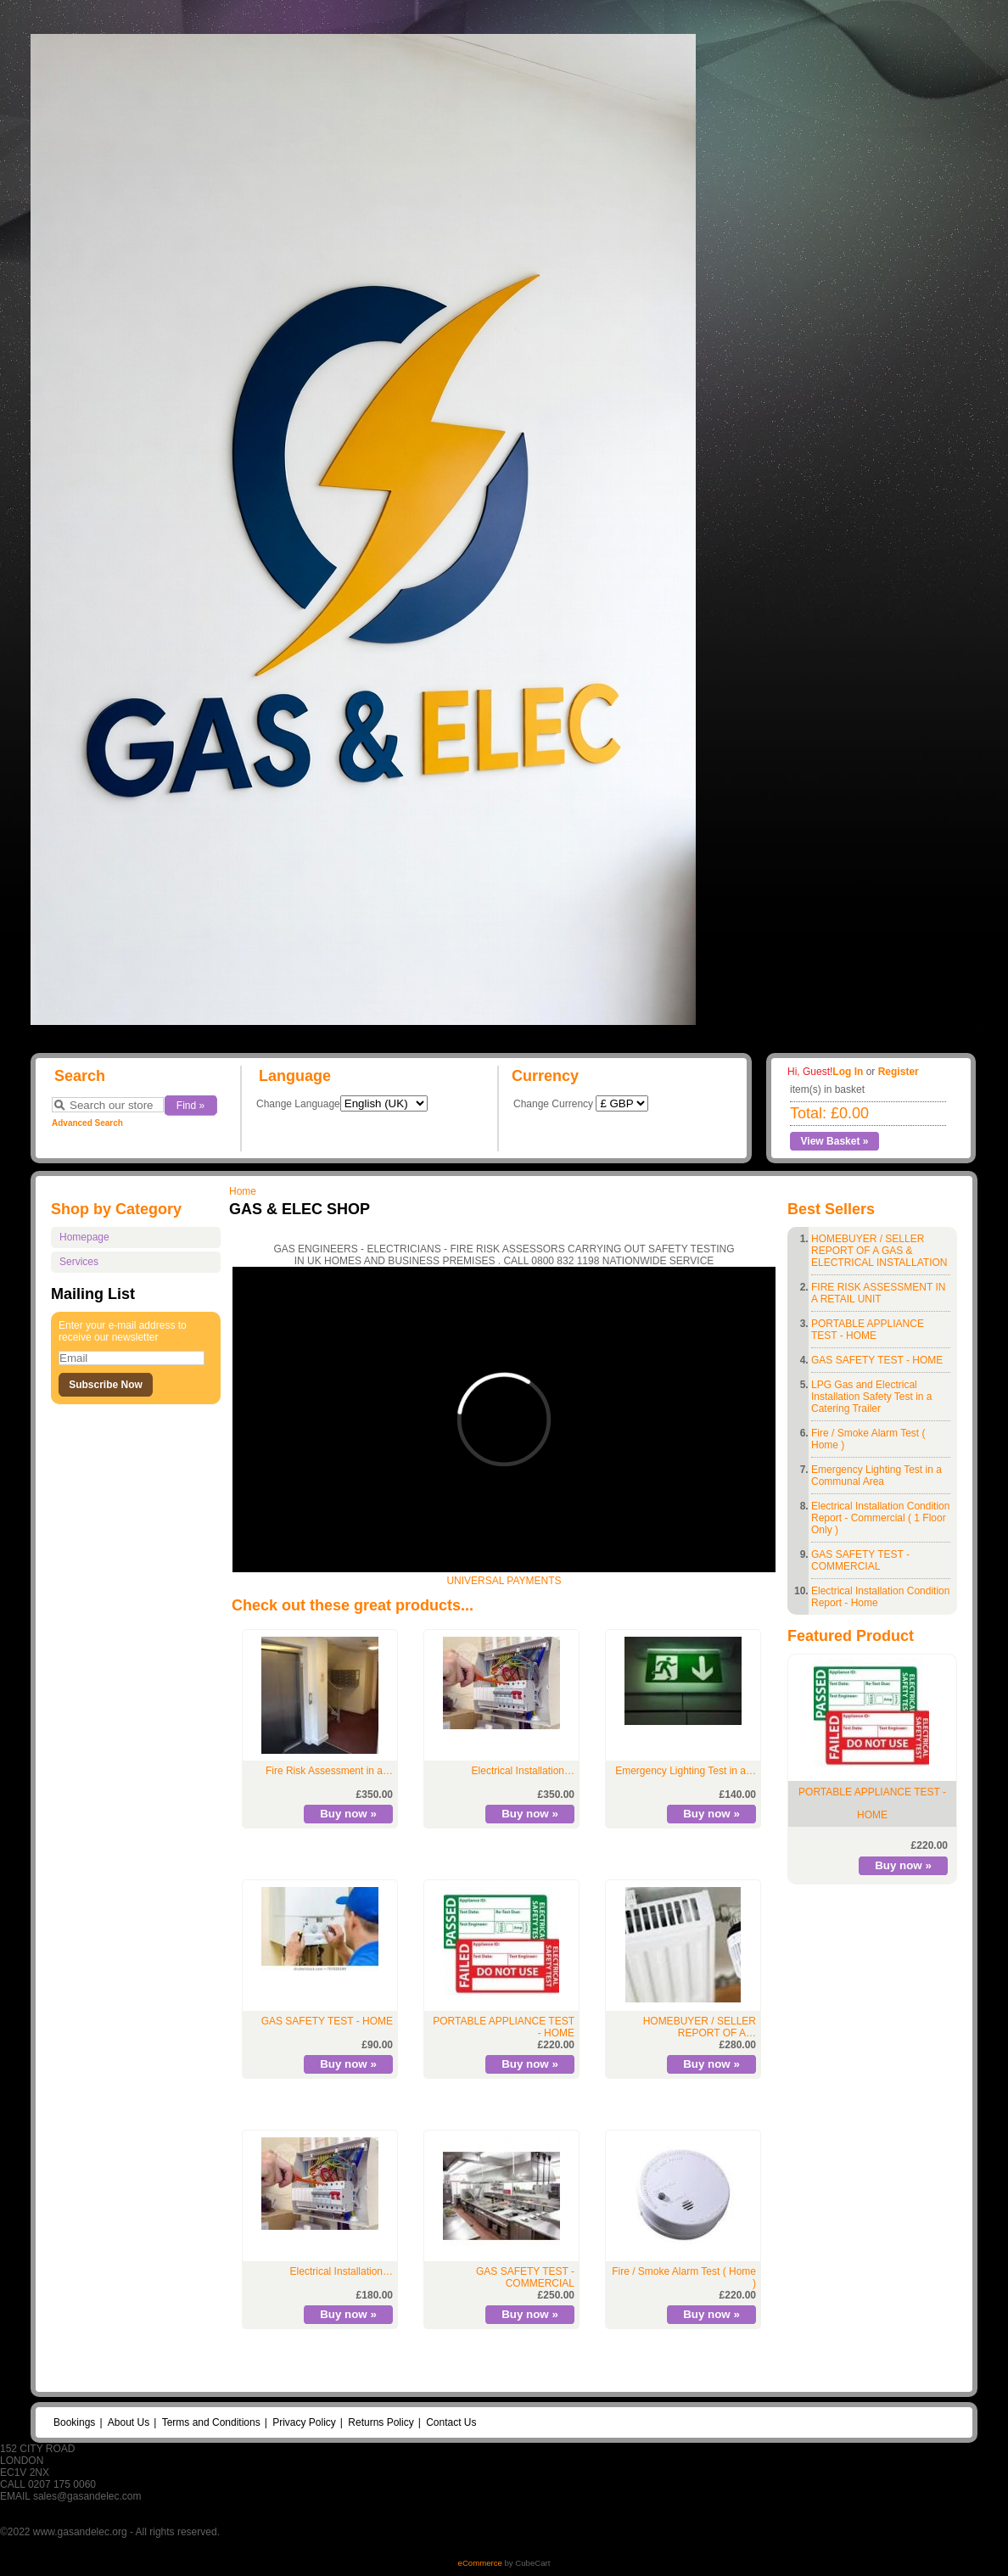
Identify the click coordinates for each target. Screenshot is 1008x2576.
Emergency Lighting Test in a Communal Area (876, 1475)
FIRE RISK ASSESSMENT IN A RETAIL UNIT (878, 1293)
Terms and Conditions (211, 2422)
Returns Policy (380, 2422)
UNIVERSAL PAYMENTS (503, 1581)
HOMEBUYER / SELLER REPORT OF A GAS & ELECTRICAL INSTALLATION (879, 1250)
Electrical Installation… (523, 1771)
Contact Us (451, 2422)
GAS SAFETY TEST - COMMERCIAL (860, 1560)
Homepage (84, 1237)
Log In (847, 1072)
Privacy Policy (304, 2422)
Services (78, 1262)
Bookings (74, 2422)
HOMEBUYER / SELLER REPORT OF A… (699, 2027)
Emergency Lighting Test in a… (685, 1771)
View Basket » (835, 1141)
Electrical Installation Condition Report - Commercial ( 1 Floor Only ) (880, 1518)
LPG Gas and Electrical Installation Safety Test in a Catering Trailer (871, 1396)
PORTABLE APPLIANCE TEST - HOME (867, 1329)
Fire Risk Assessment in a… (329, 1771)
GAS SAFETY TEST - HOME (877, 1360)
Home (242, 1191)
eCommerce (480, 2563)
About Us (128, 2422)
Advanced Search (87, 1123)
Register (898, 1072)
